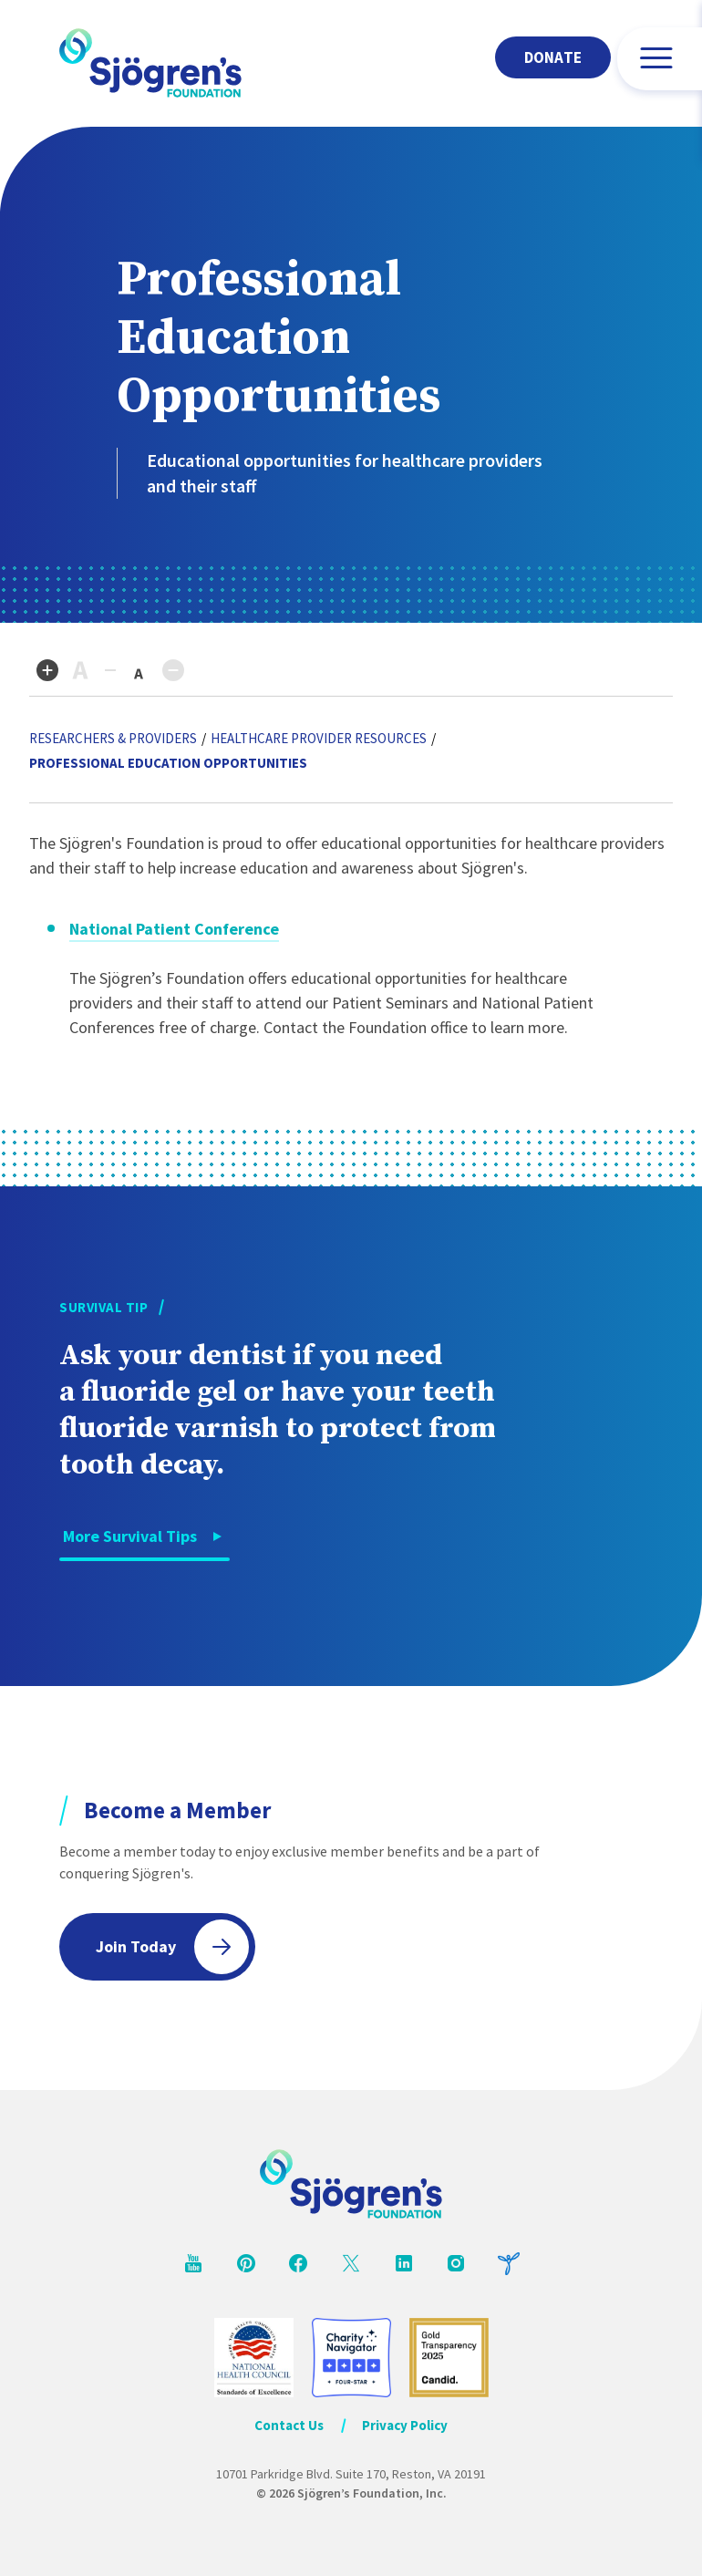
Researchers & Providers (113, 738)
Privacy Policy (405, 2425)
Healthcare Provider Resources (319, 738)
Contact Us (289, 2425)
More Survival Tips (130, 1536)
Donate (553, 57)
